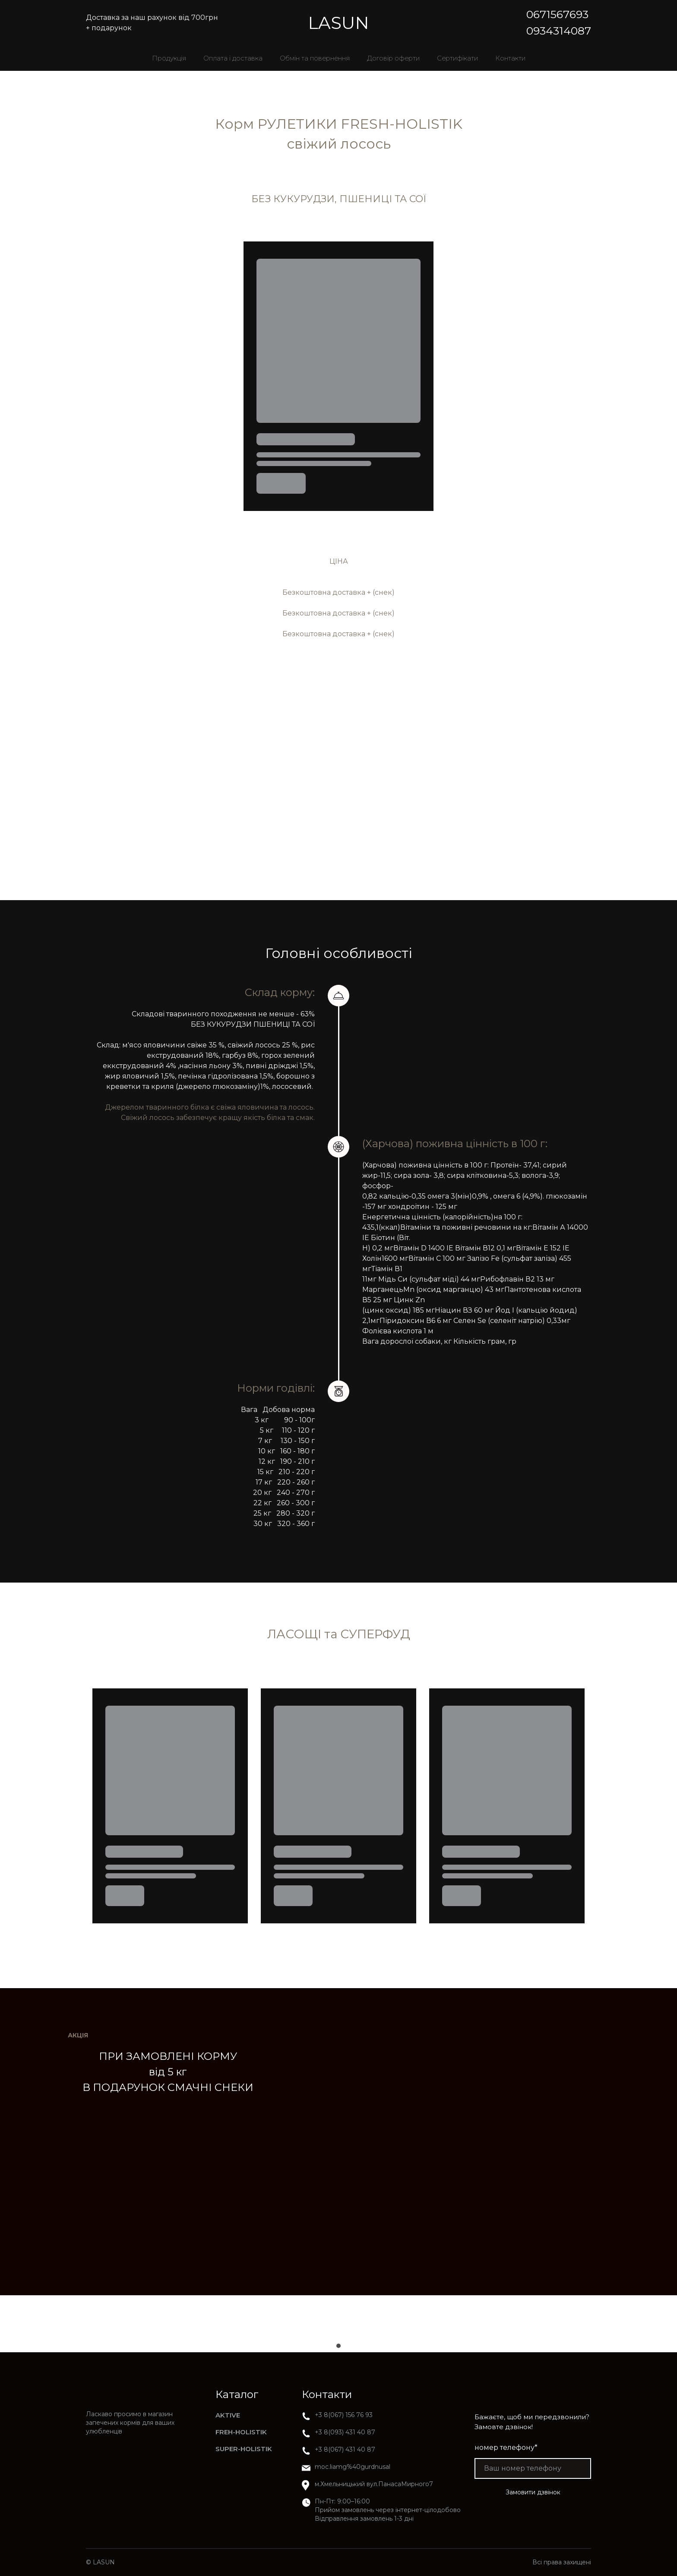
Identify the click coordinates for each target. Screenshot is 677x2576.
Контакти (510, 58)
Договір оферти (393, 58)
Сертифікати (457, 58)
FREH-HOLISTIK (241, 2432)
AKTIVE (227, 2415)
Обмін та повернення (315, 58)
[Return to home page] (338, 22)
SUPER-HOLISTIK (243, 2449)
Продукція (169, 58)
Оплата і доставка (233, 58)
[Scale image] (112, 2324)
